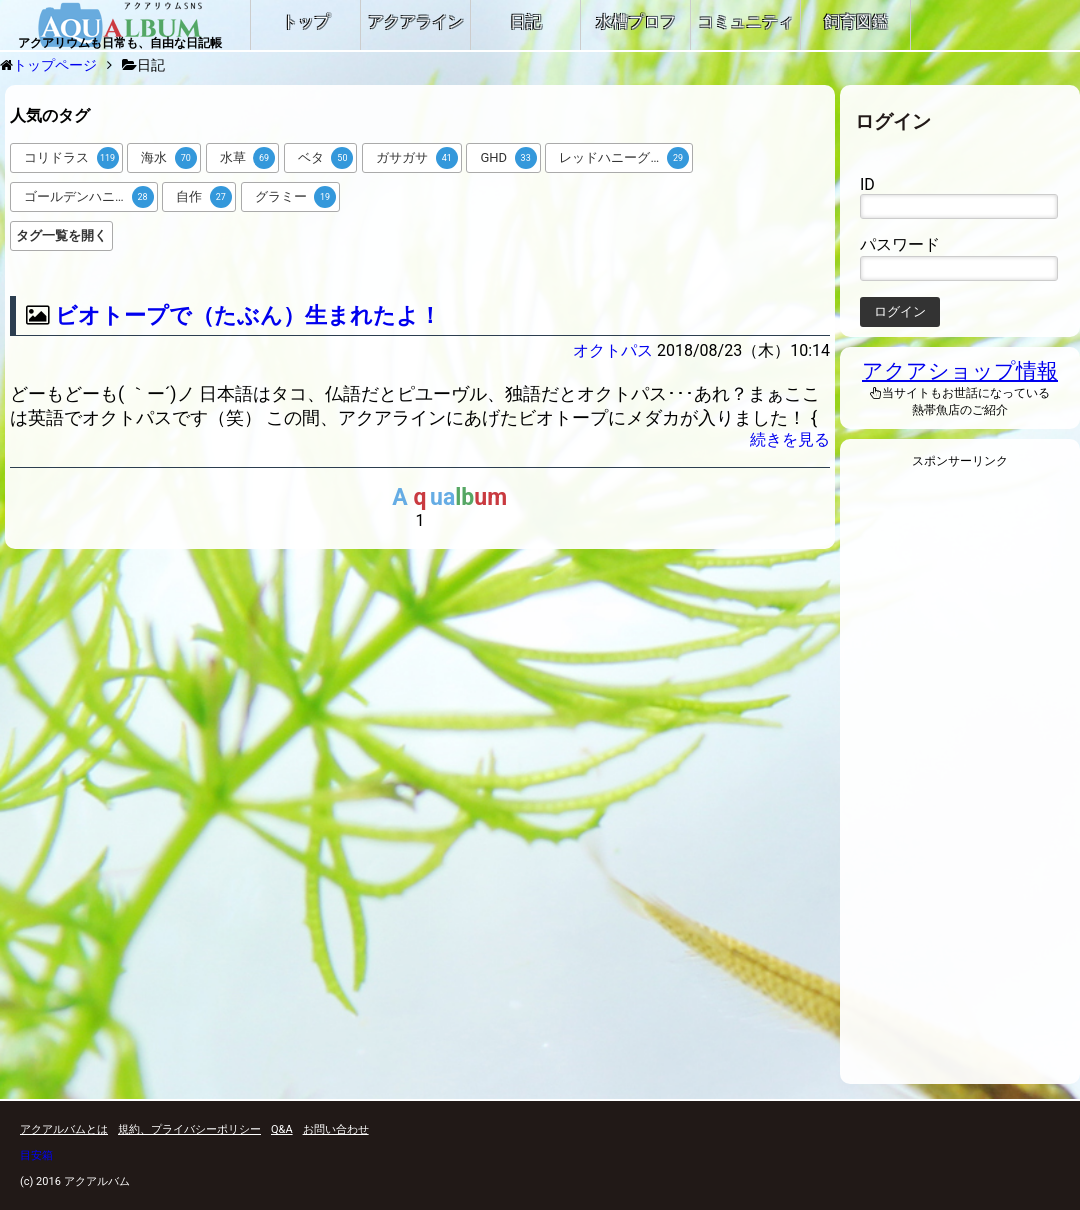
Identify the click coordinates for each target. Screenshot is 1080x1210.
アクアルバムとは (64, 1129)
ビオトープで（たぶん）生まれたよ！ (248, 315)
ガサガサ (417, 158)
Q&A (282, 1129)
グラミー (296, 197)
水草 (248, 158)
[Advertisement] (960, 782)
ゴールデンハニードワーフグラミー (91, 197)
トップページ (55, 65)
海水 (169, 158)
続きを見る (790, 439)
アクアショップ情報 (960, 371)
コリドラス (71, 158)
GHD (508, 158)
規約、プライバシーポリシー (189, 1129)
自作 (204, 197)
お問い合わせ (336, 1129)
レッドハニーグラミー (624, 158)
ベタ (326, 158)
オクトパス (613, 350)
